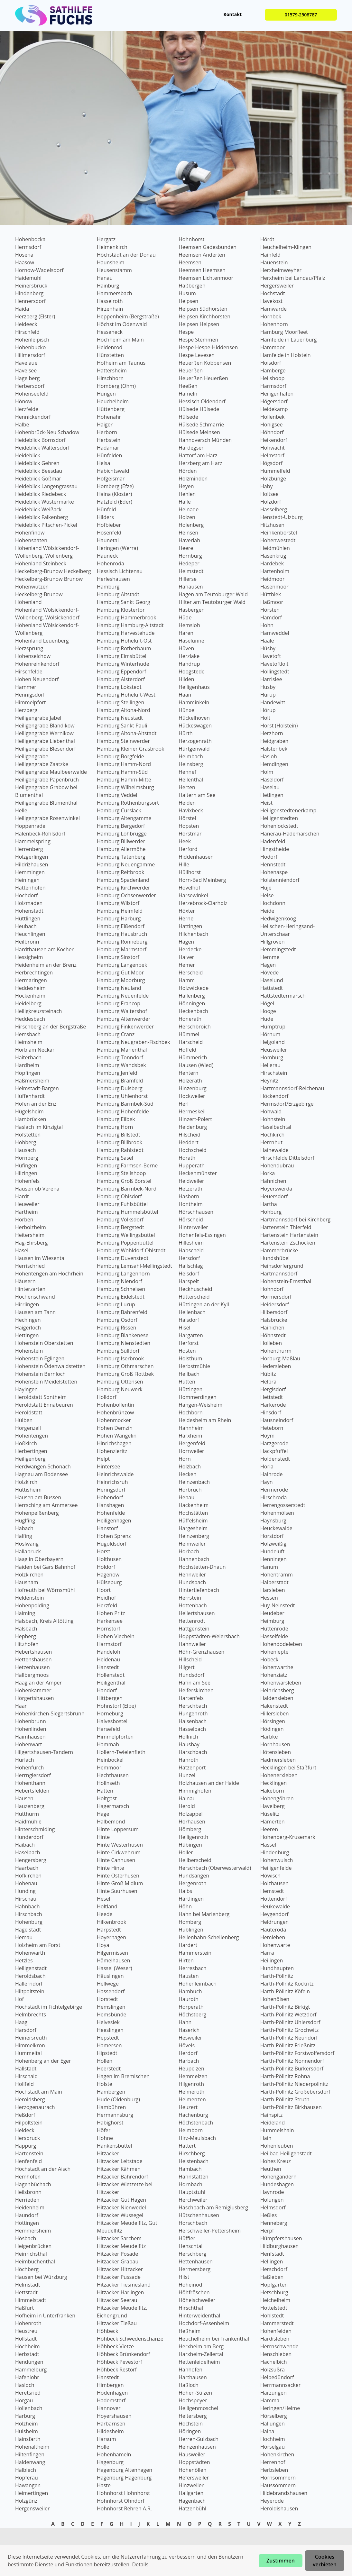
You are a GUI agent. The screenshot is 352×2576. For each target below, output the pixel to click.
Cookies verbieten (325, 2560)
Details (140, 2564)
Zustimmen (280, 2560)
